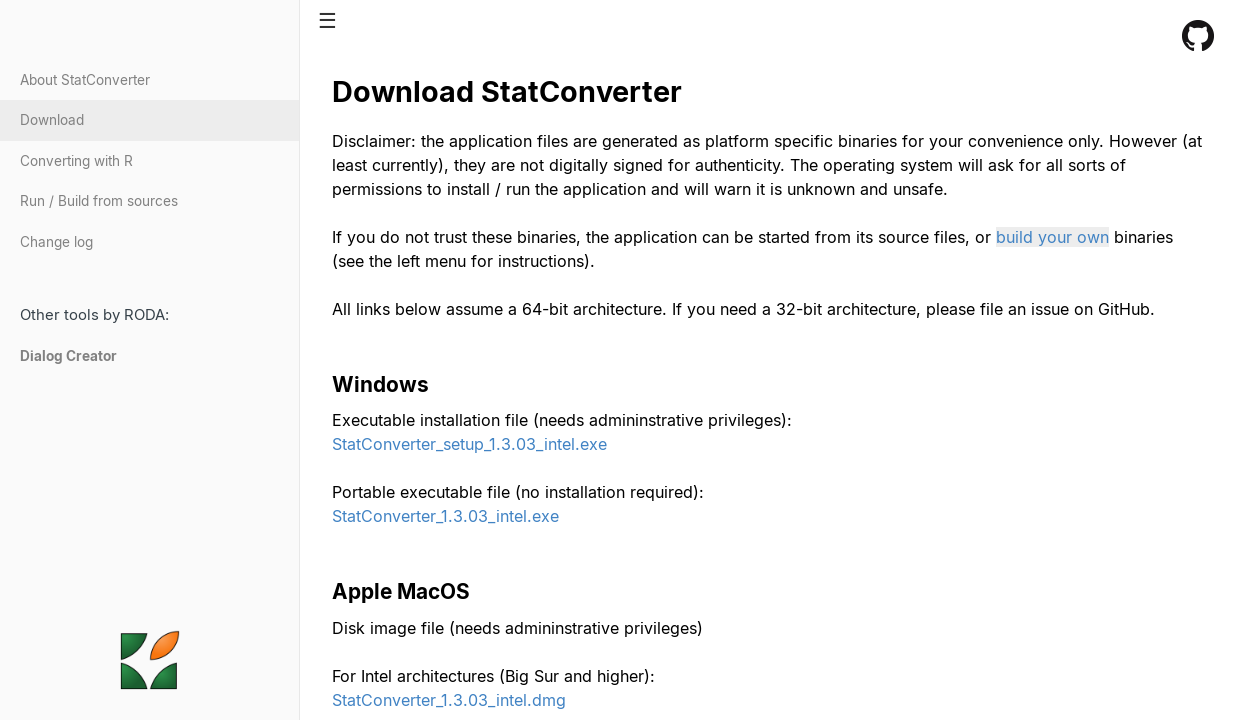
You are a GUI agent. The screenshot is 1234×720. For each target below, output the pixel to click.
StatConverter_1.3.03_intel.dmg (449, 700)
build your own (1052, 237)
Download (52, 120)
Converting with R (76, 161)
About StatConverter (85, 80)
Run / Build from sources (99, 201)
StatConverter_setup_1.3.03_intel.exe (469, 444)
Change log (56, 242)
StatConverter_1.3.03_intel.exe (445, 516)
